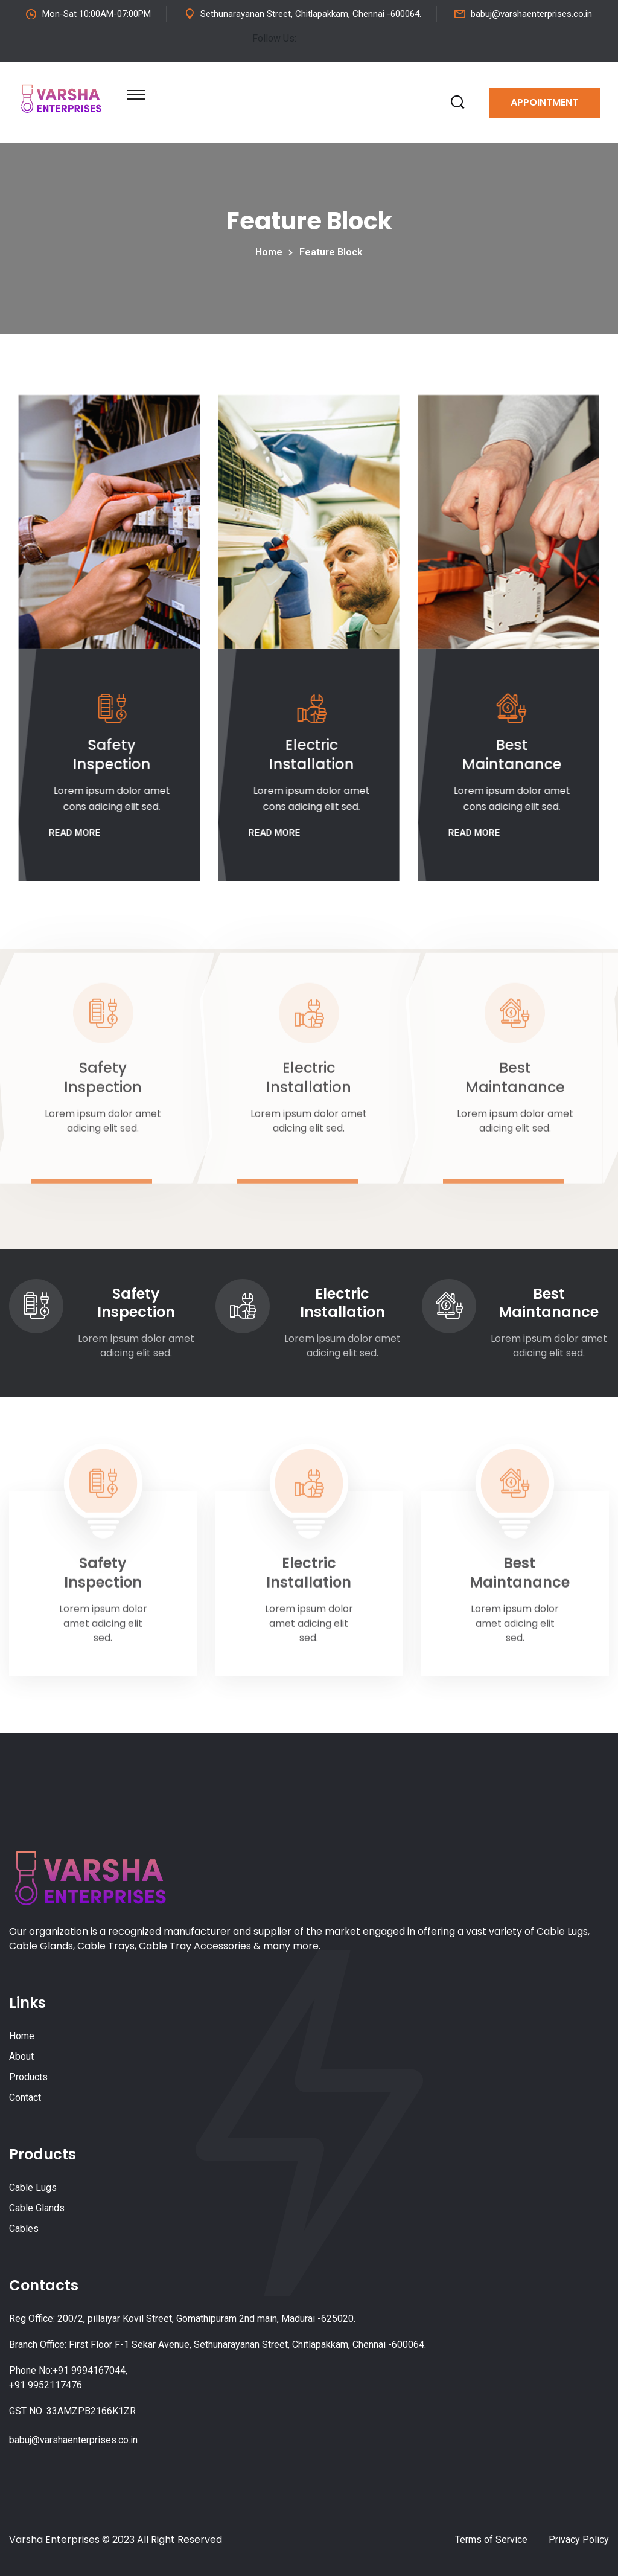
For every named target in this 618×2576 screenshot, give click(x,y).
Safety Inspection (110, 754)
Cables (24, 2228)
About (21, 2056)
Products (28, 2077)
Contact (25, 2097)
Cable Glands (37, 2208)
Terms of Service (491, 2539)
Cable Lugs (33, 2187)
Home (271, 252)
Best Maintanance (509, 754)
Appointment (544, 102)
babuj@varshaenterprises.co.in (531, 13)
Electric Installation (309, 754)
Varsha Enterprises (54, 2539)
